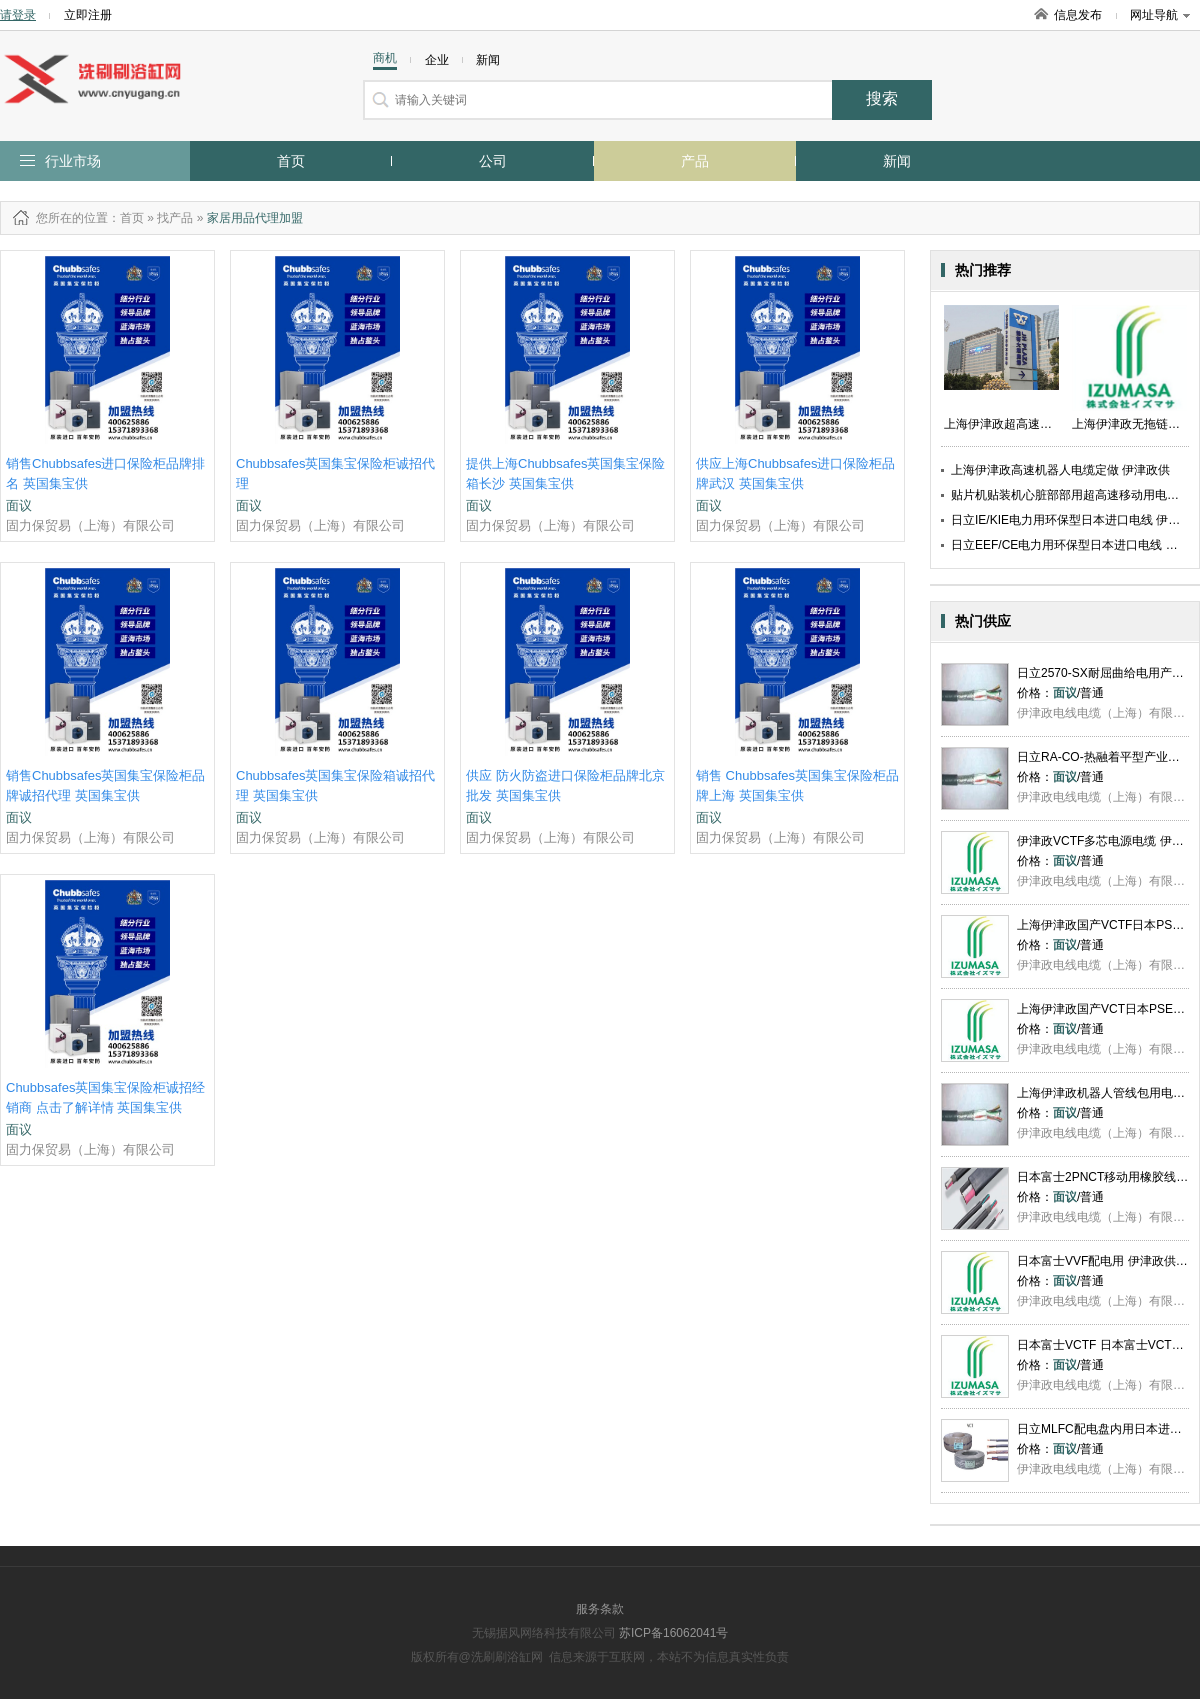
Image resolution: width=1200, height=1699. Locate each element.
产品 (695, 161)
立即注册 (88, 15)
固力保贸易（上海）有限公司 (90, 525)
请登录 (18, 15)
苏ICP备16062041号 (673, 1633)
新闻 (897, 161)
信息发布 (1078, 15)
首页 (291, 161)
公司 (493, 161)
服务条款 (600, 1609)
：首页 (126, 218)
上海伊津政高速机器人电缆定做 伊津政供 (1060, 470)
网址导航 (1160, 15)
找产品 (175, 218)
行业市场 (73, 161)
